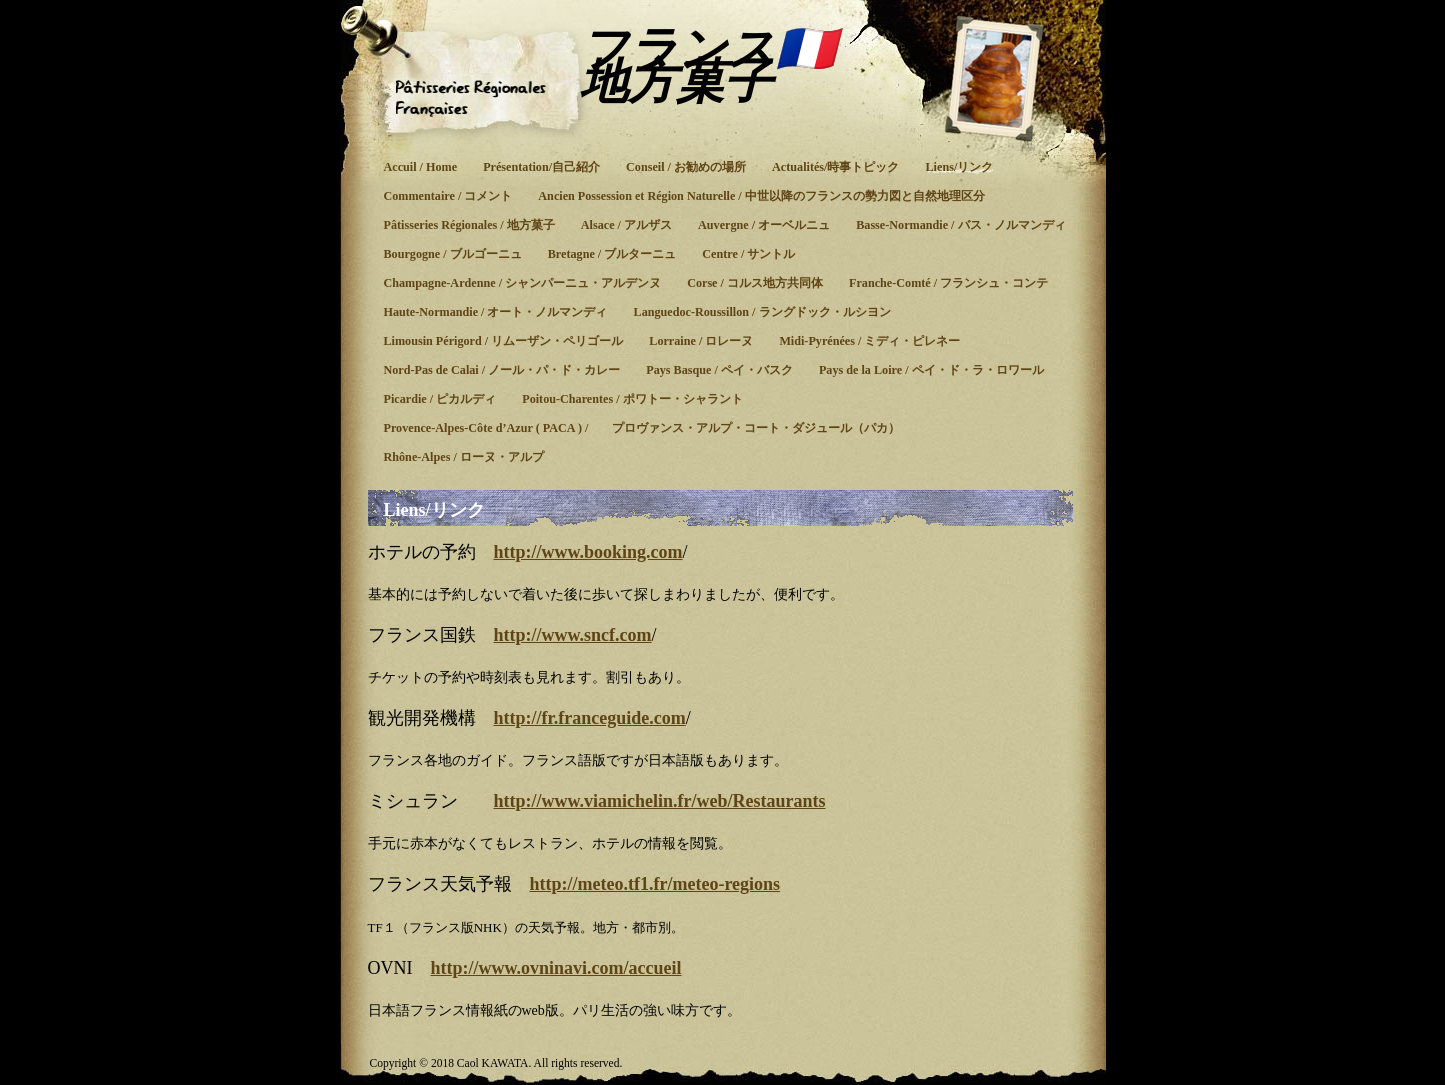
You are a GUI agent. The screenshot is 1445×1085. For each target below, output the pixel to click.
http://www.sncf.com (573, 635)
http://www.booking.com (588, 552)
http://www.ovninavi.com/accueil (556, 968)
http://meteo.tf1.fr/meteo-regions (655, 884)
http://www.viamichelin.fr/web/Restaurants (660, 801)
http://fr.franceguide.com (590, 718)
